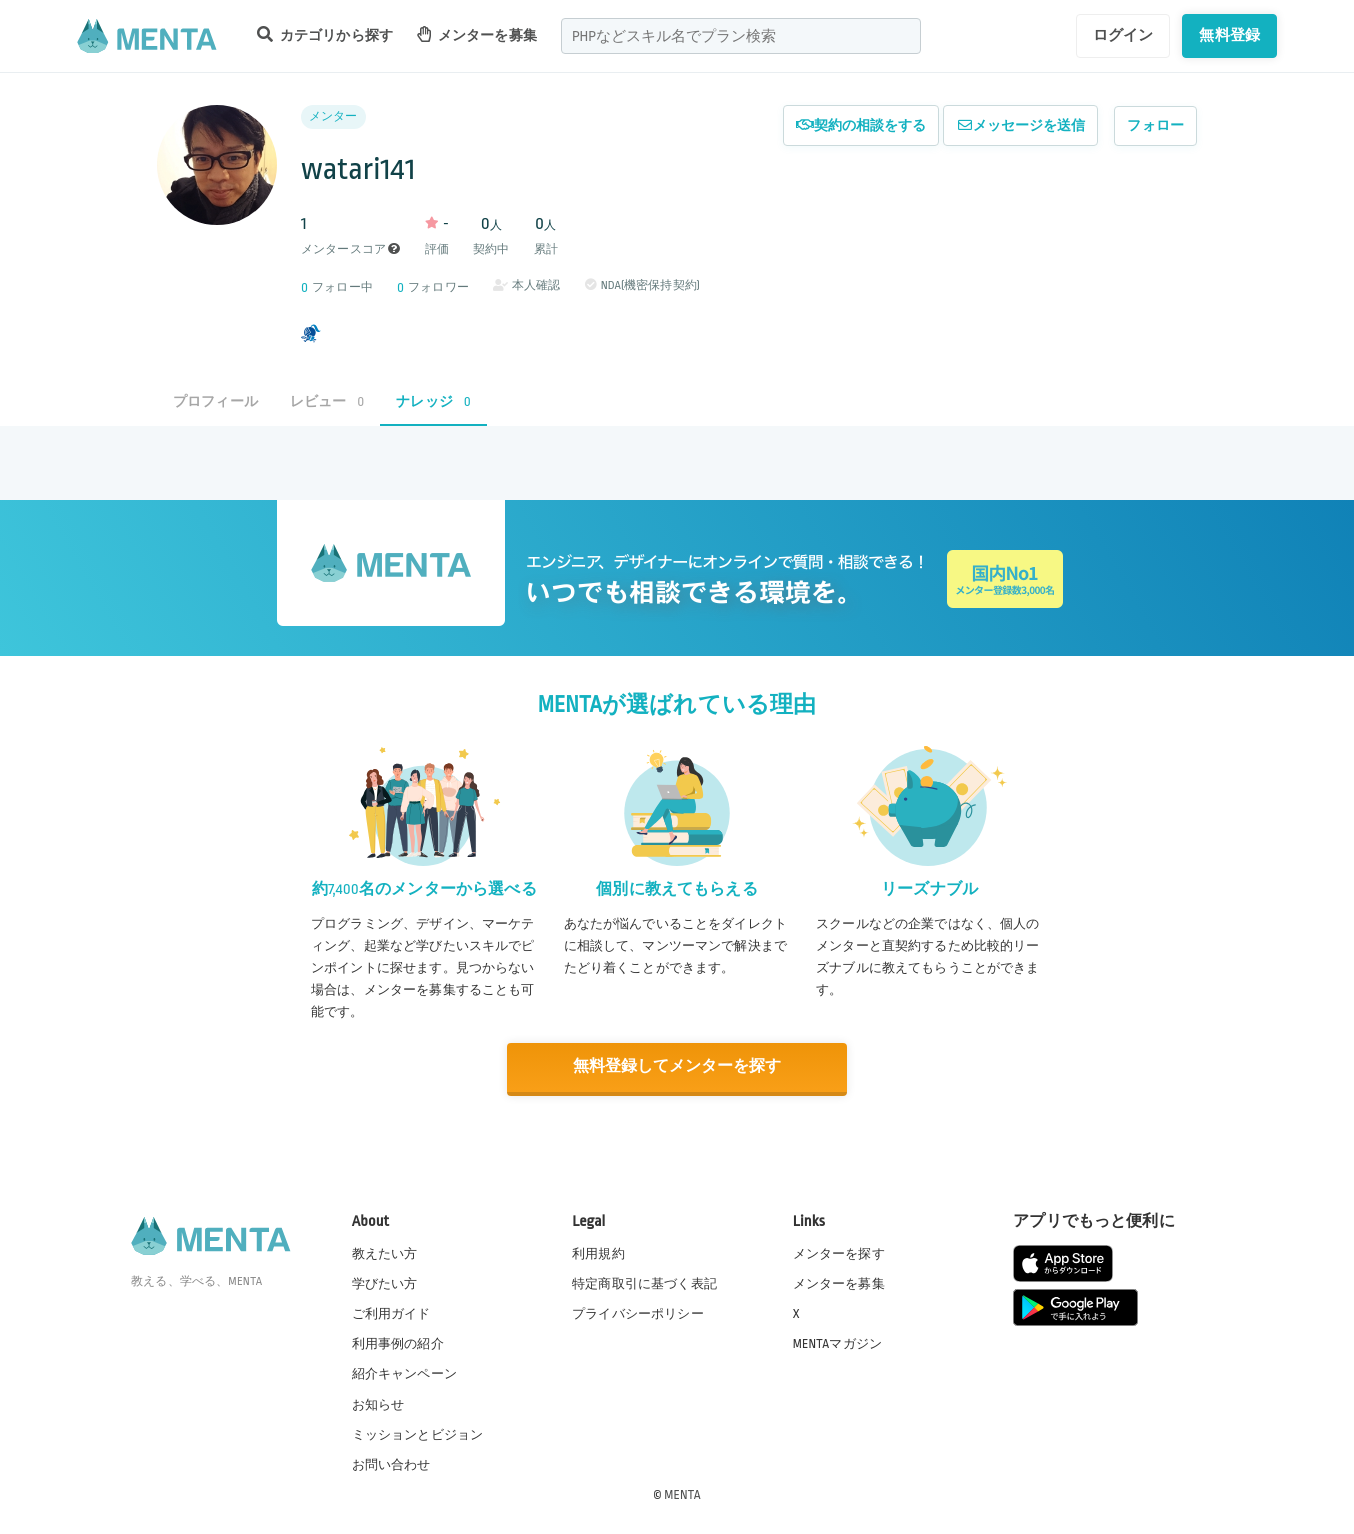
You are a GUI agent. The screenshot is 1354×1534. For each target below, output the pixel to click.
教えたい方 (385, 1253)
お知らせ (378, 1403)
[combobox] (741, 36)
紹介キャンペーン (404, 1373)
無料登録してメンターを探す (677, 1066)
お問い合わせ (391, 1463)
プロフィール (215, 401)
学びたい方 (385, 1283)
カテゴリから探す (325, 34)
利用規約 (598, 1253)
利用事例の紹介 (398, 1343)
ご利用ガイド (391, 1313)
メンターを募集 (477, 34)
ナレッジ (433, 401)
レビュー (327, 401)
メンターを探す (839, 1253)
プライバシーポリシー (638, 1313)
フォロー (1155, 125)
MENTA (682, 1493)
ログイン (1123, 35)
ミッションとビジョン (418, 1433)
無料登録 (1229, 35)
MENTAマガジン (837, 1343)
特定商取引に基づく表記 (644, 1283)
